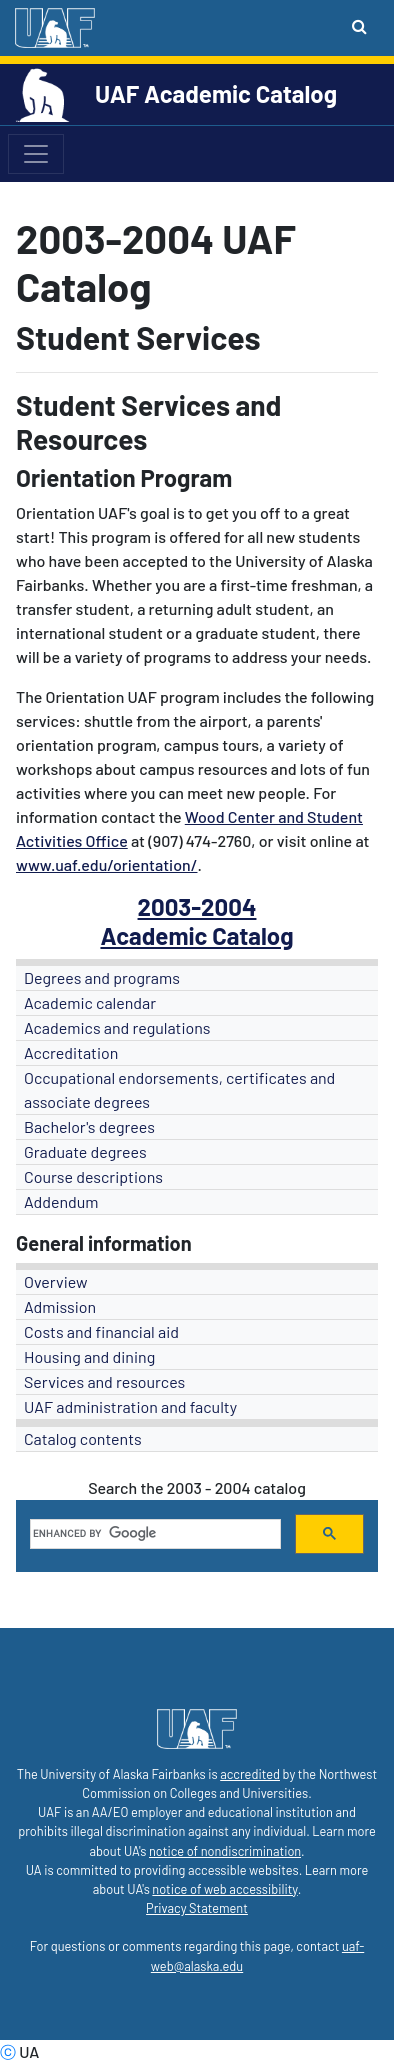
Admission (60, 1306)
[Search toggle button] (359, 26)
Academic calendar (90, 1002)
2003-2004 (197, 906)
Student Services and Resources (148, 422)
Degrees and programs (102, 977)
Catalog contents (83, 1438)
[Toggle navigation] (36, 154)
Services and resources (104, 1381)
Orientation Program (124, 477)
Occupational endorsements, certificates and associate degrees (179, 1089)
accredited (250, 1774)
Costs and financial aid (101, 1331)
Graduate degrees (85, 1151)
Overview (56, 1281)
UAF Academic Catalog (216, 93)
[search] (153, 1534)
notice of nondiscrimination (225, 1851)
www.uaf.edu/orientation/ (106, 864)
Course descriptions (93, 1176)
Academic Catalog (196, 935)
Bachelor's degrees (89, 1126)
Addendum (61, 1201)
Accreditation (71, 1052)
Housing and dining (89, 1356)
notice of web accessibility (224, 1889)
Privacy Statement (197, 1908)
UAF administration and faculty (130, 1406)
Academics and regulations (117, 1027)
